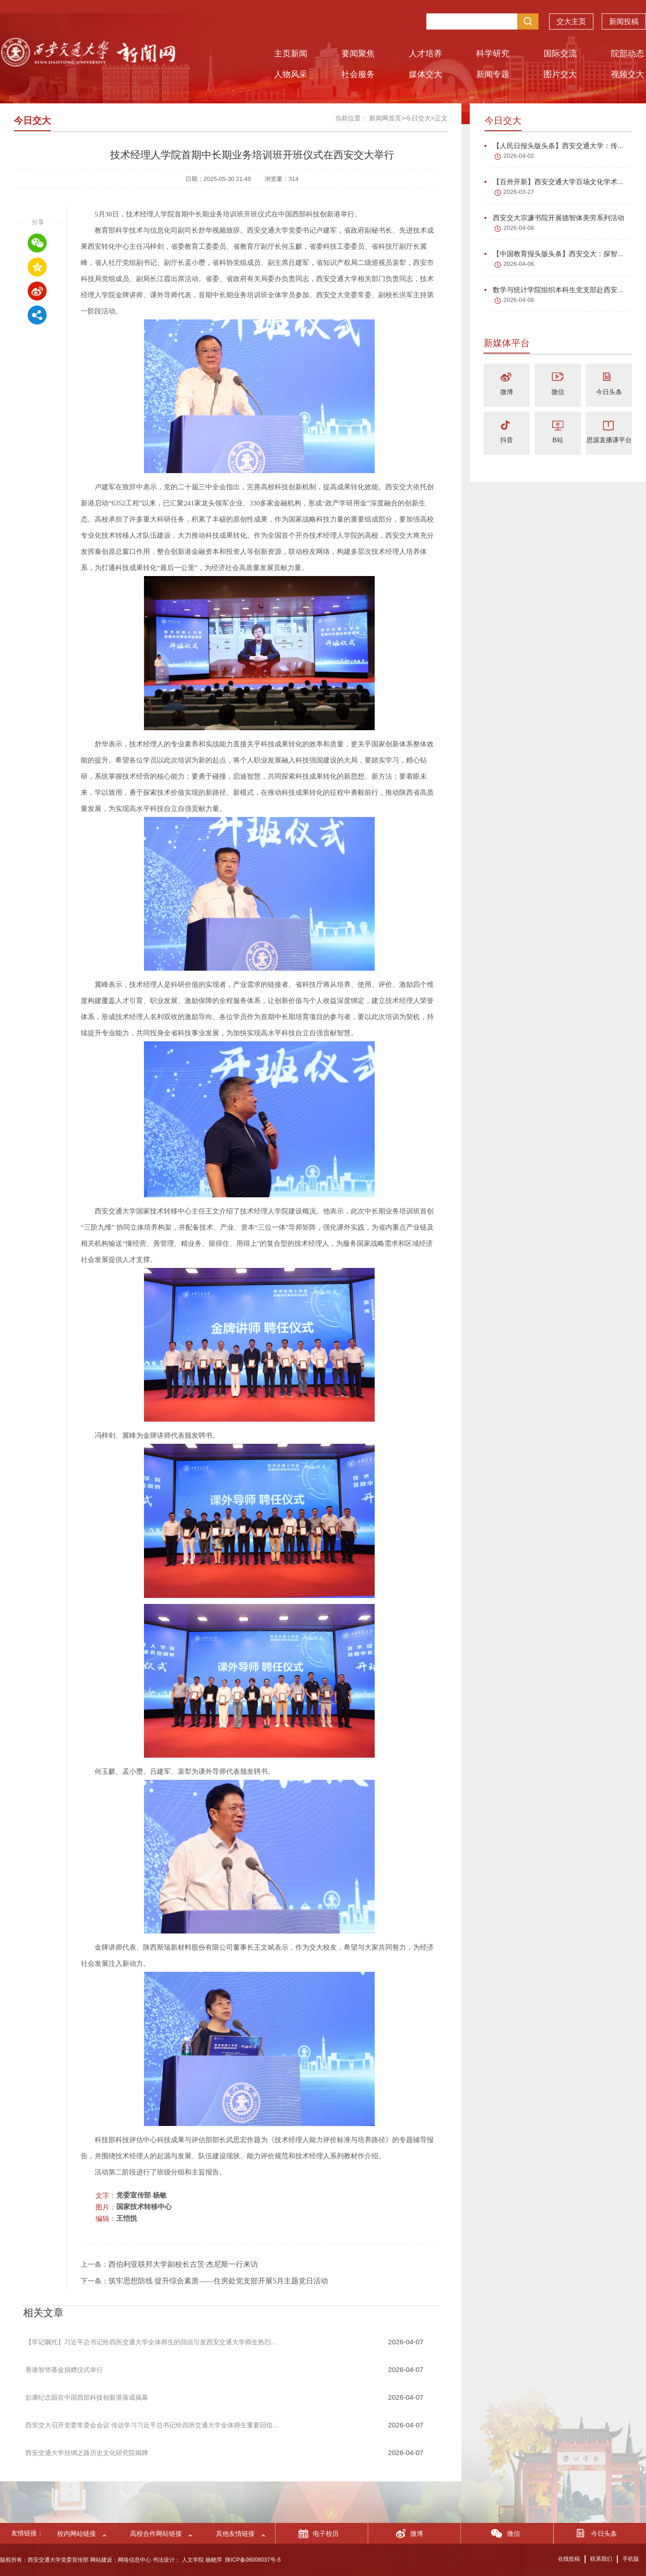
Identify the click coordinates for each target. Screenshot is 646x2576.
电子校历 (326, 2533)
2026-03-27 (518, 191)
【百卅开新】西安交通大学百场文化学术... (553, 182)
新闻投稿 (624, 21)
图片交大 (560, 74)
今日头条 (609, 392)
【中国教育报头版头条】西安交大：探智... (553, 254)
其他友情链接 (235, 2533)
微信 (557, 392)
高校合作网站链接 (156, 2533)
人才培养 (425, 53)
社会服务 (358, 74)
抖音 (506, 440)
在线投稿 (569, 2559)
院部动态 (627, 53)
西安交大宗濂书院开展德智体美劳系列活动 (554, 218)
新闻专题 (492, 74)
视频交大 (627, 74)
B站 (557, 440)
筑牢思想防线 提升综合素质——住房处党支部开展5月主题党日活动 (218, 2281)
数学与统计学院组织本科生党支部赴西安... (553, 290)
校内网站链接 (76, 2533)
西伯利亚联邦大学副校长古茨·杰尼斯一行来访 (183, 2264)
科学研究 (492, 53)
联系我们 (601, 2559)
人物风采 (290, 74)
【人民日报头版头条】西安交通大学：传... (553, 146)
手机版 (630, 2559)
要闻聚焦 (358, 53)
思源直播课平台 (609, 440)
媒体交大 (425, 74)
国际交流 (560, 53)
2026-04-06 (518, 227)
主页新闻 (290, 53)
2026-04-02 (518, 155)
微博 (506, 392)
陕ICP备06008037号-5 (253, 2560)
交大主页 (571, 21)
